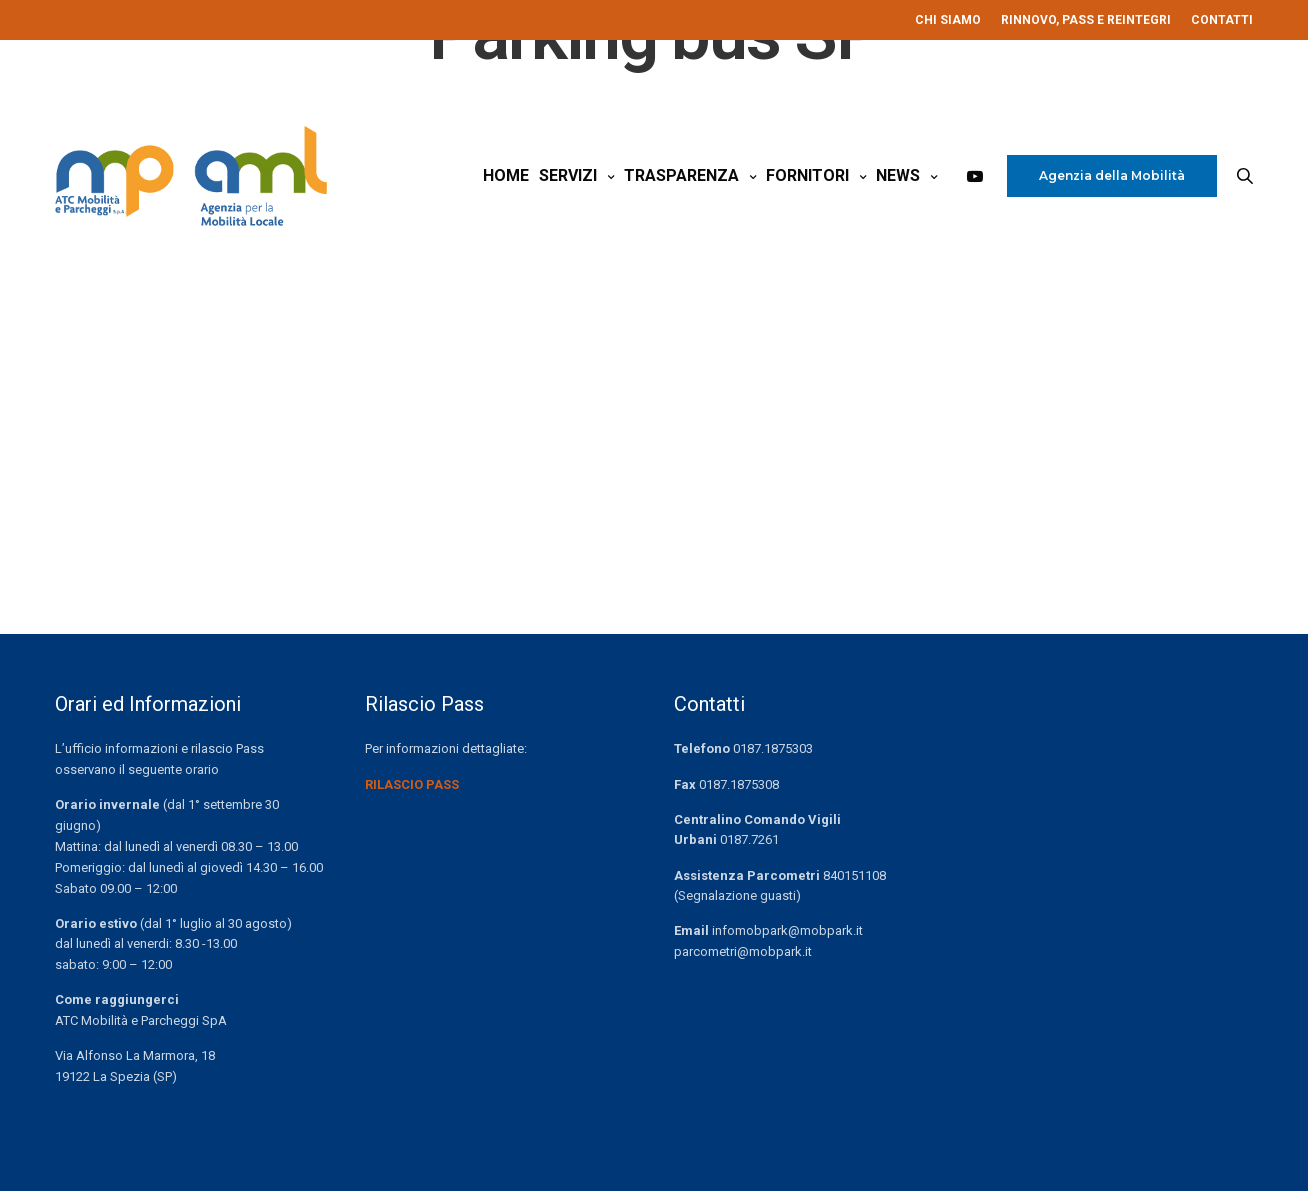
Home (506, 178)
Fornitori (807, 178)
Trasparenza (681, 178)
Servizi (568, 178)
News (898, 178)
